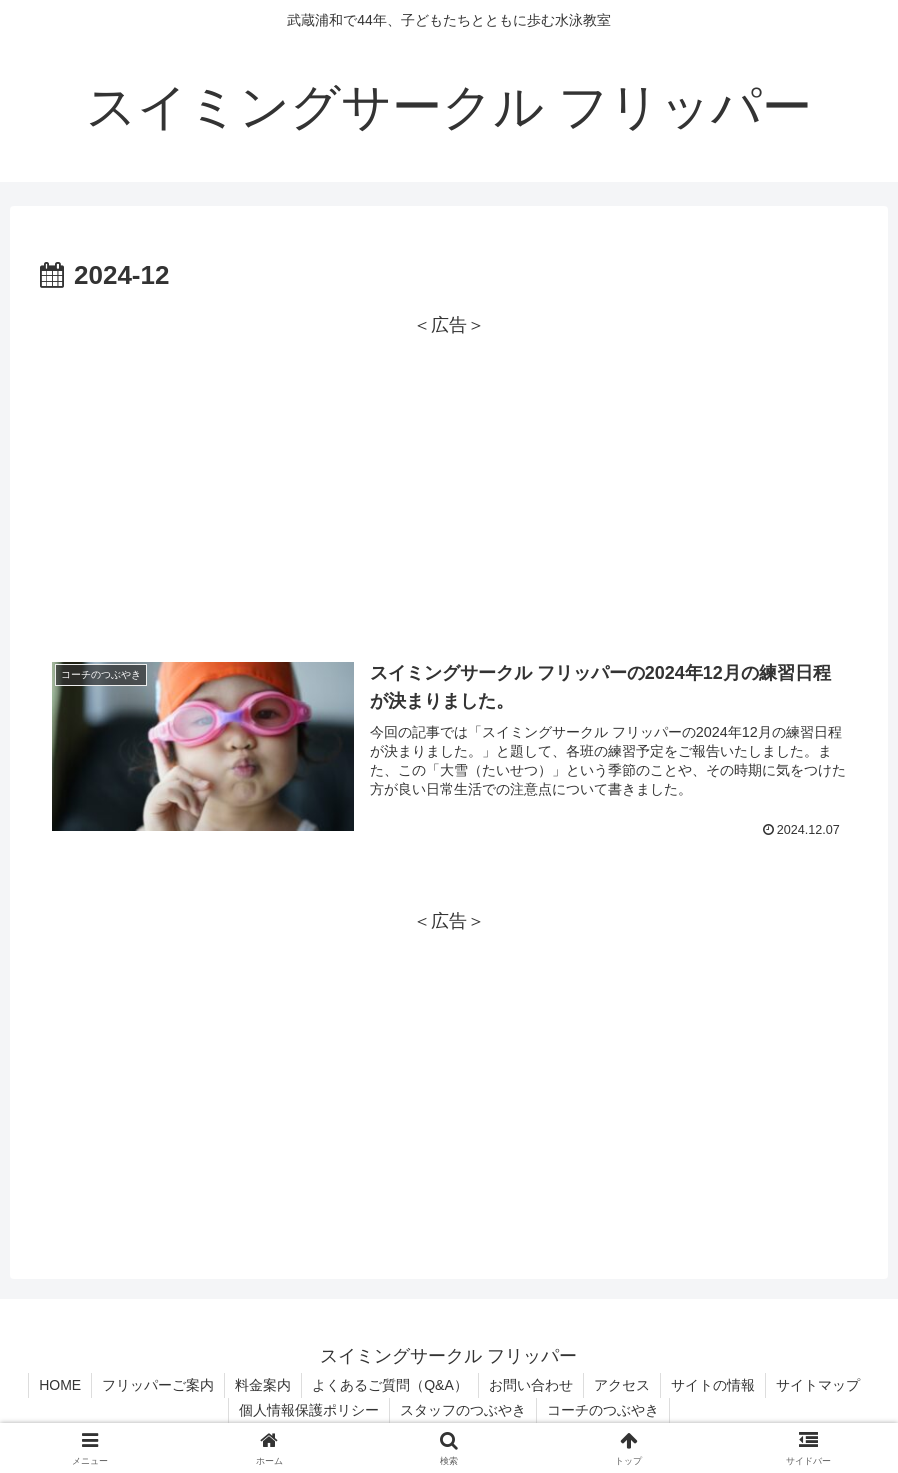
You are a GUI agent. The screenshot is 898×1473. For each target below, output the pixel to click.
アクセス (622, 1385)
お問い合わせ (531, 1385)
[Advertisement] (449, 481)
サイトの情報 (713, 1385)
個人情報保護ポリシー (309, 1410)
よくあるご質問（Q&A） (390, 1385)
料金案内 (263, 1385)
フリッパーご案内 (158, 1385)
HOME (60, 1385)
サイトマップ (818, 1385)
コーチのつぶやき (603, 1410)
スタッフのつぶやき (463, 1410)
